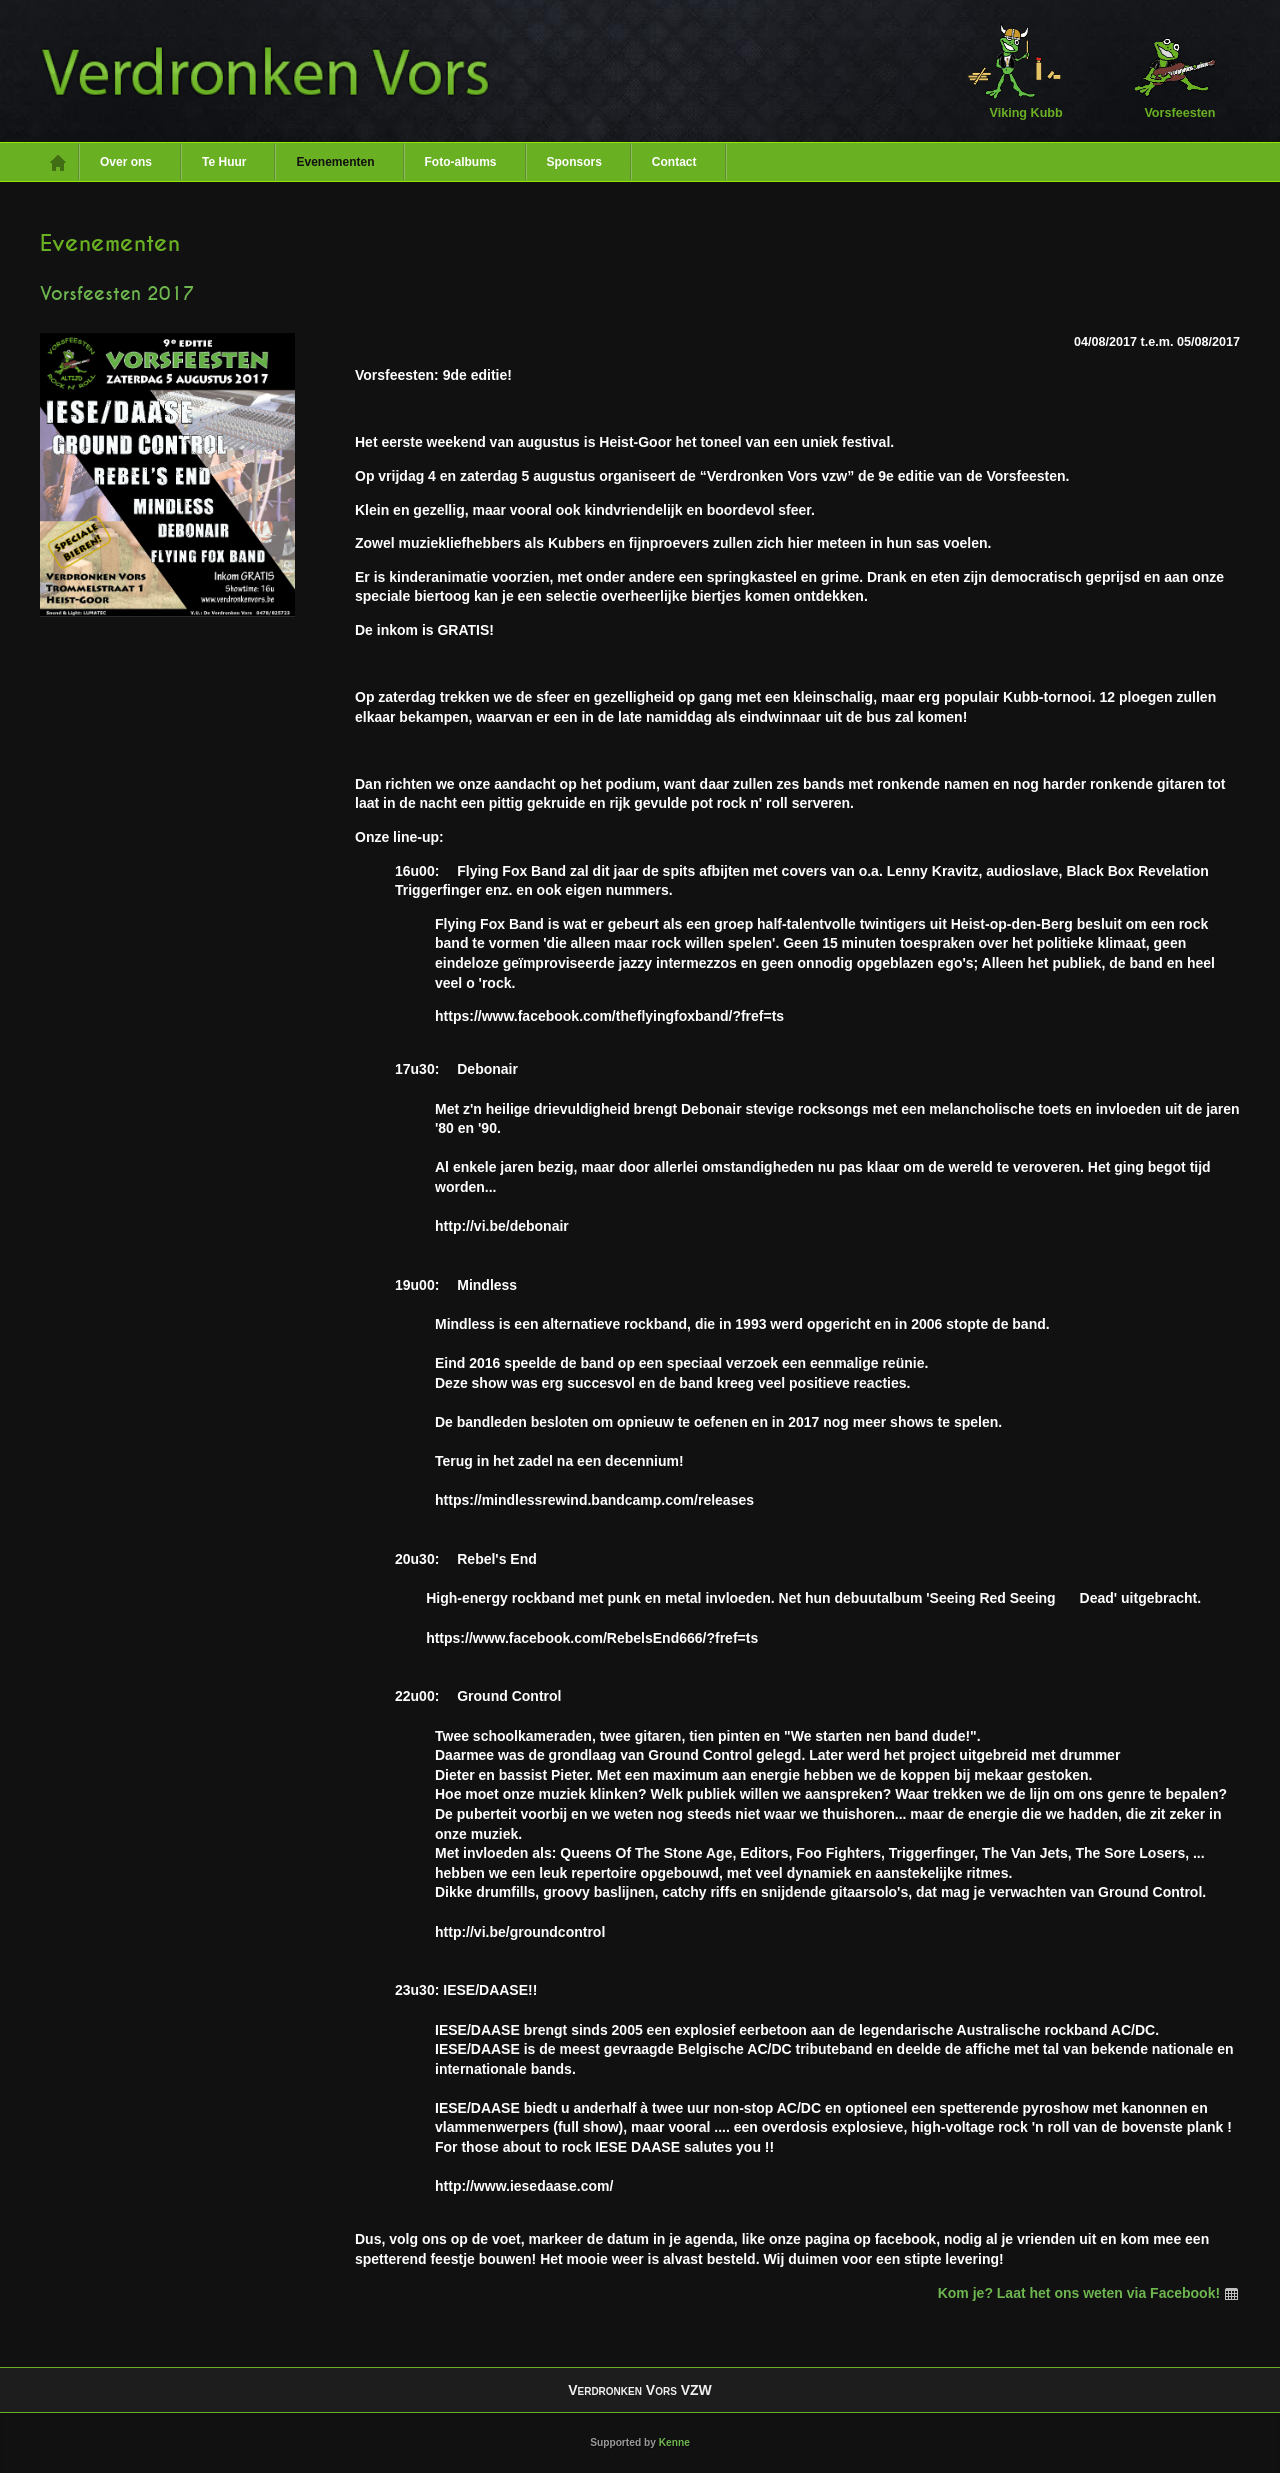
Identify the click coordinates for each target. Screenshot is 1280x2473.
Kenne (674, 2442)
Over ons (126, 162)
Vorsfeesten (1168, 70)
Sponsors (574, 162)
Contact (674, 162)
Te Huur (224, 162)
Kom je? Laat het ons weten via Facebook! (1089, 2293)
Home (60, 162)
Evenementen (335, 162)
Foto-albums (461, 162)
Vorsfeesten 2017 (117, 294)
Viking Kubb (1014, 70)
